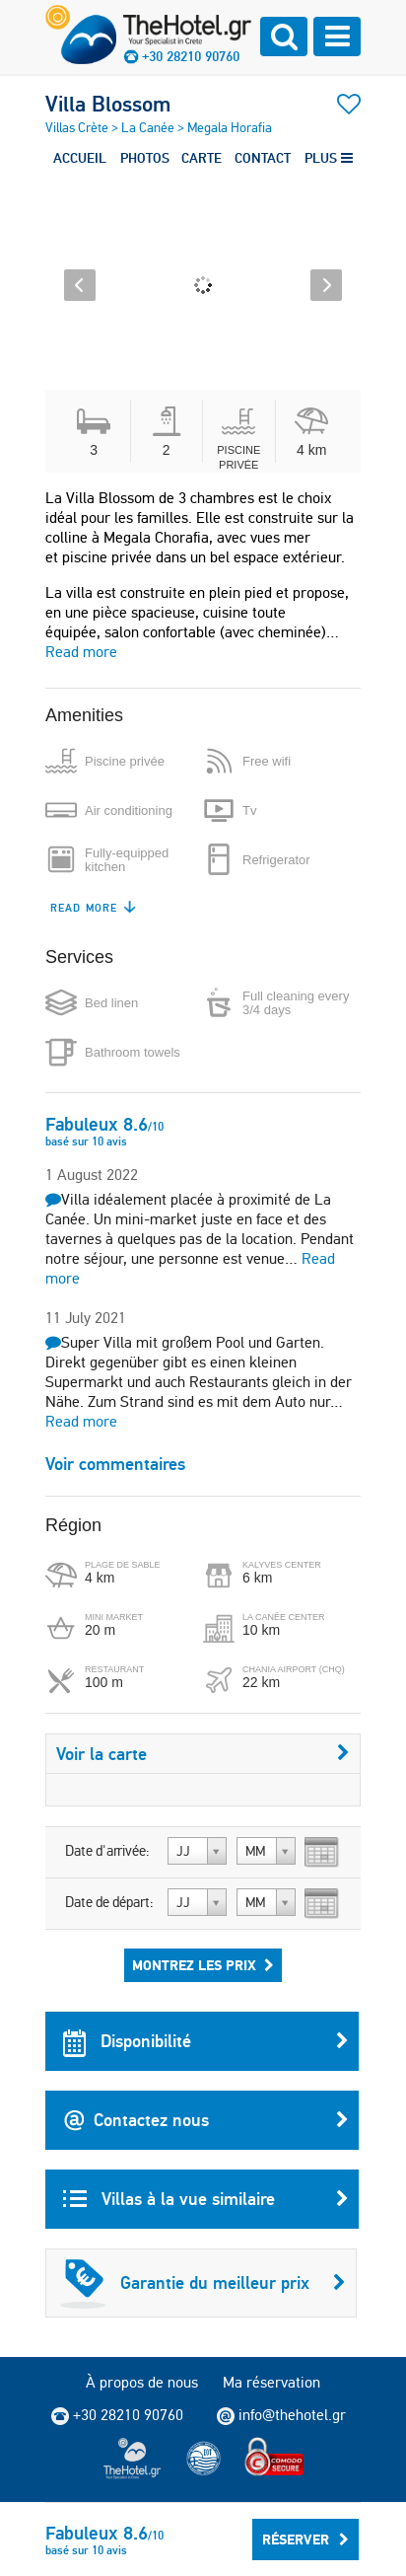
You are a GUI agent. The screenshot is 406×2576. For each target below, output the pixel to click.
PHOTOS (144, 158)
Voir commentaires (115, 1463)
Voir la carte (203, 1753)
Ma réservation (271, 2382)
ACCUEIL (79, 158)
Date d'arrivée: (107, 1851)
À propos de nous (142, 2382)
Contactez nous (206, 2120)
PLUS (328, 158)
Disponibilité (206, 2041)
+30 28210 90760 (190, 56)
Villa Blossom (107, 103)
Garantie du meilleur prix (203, 2283)
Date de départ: (109, 1902)
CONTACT (263, 158)
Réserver (305, 2539)
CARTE (201, 158)
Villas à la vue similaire (206, 2199)
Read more (81, 651)
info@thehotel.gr (281, 2415)
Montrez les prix (203, 1965)
